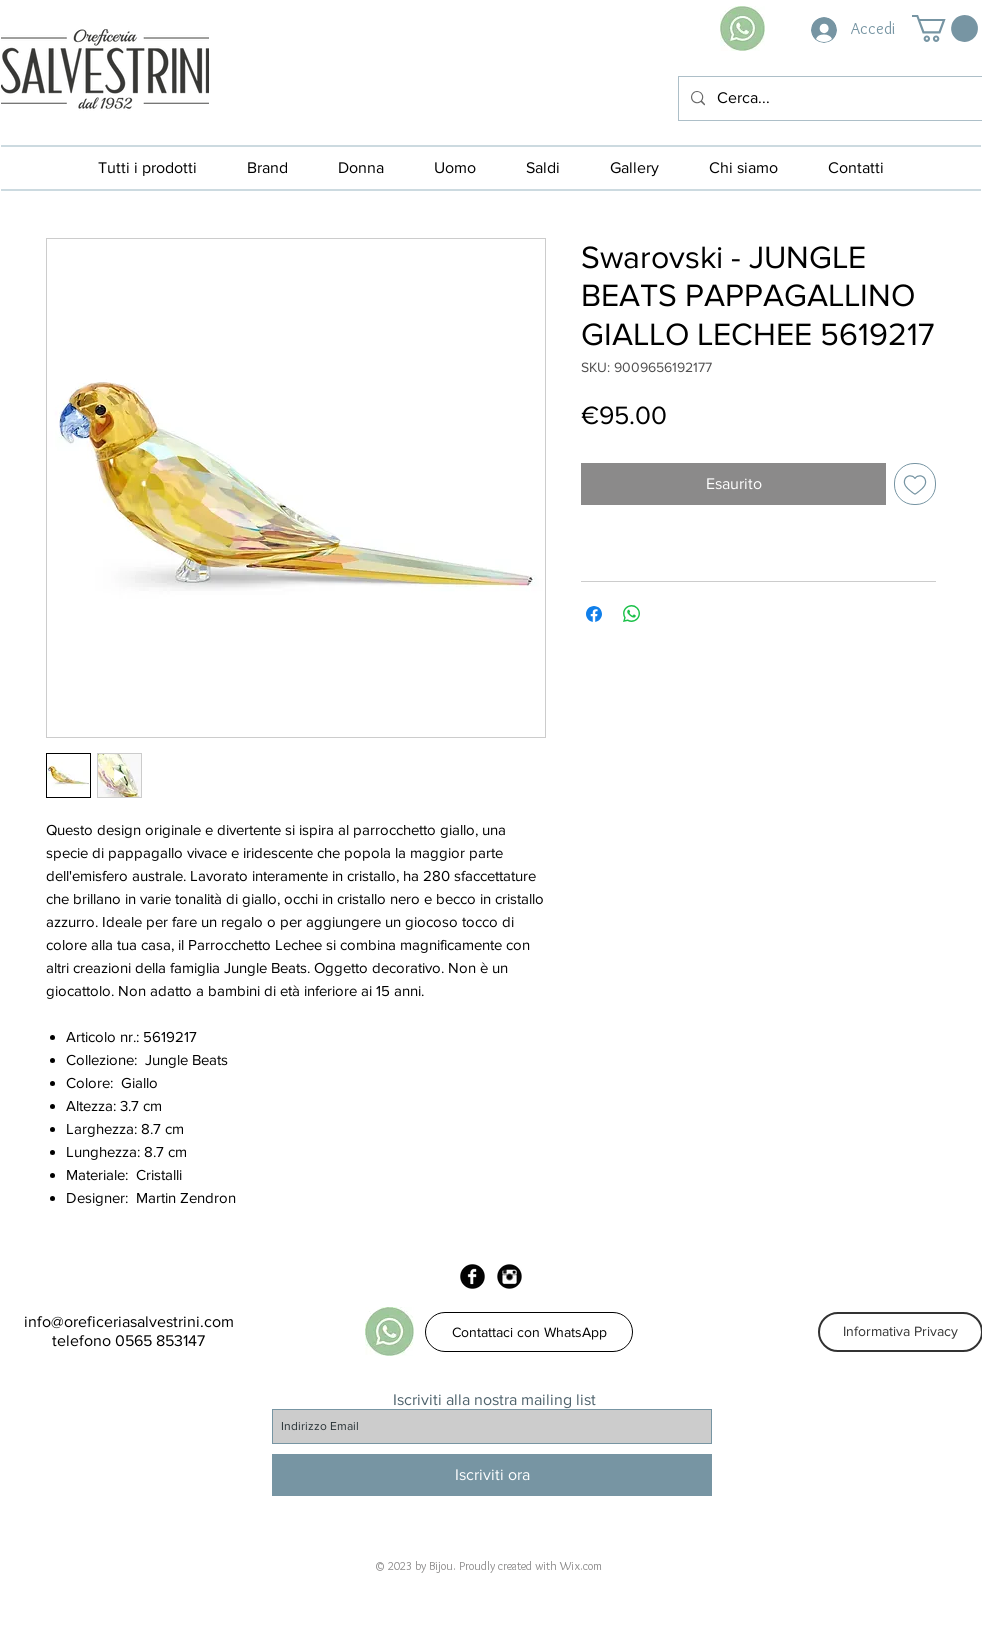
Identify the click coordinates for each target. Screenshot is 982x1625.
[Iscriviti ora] (492, 1475)
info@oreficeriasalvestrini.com (129, 1321)
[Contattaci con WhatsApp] (529, 1332)
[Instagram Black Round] (509, 1276)
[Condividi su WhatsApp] (632, 614)
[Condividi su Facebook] (594, 614)
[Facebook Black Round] (472, 1276)
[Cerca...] (828, 98)
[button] (945, 28)
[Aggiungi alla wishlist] (915, 484)
